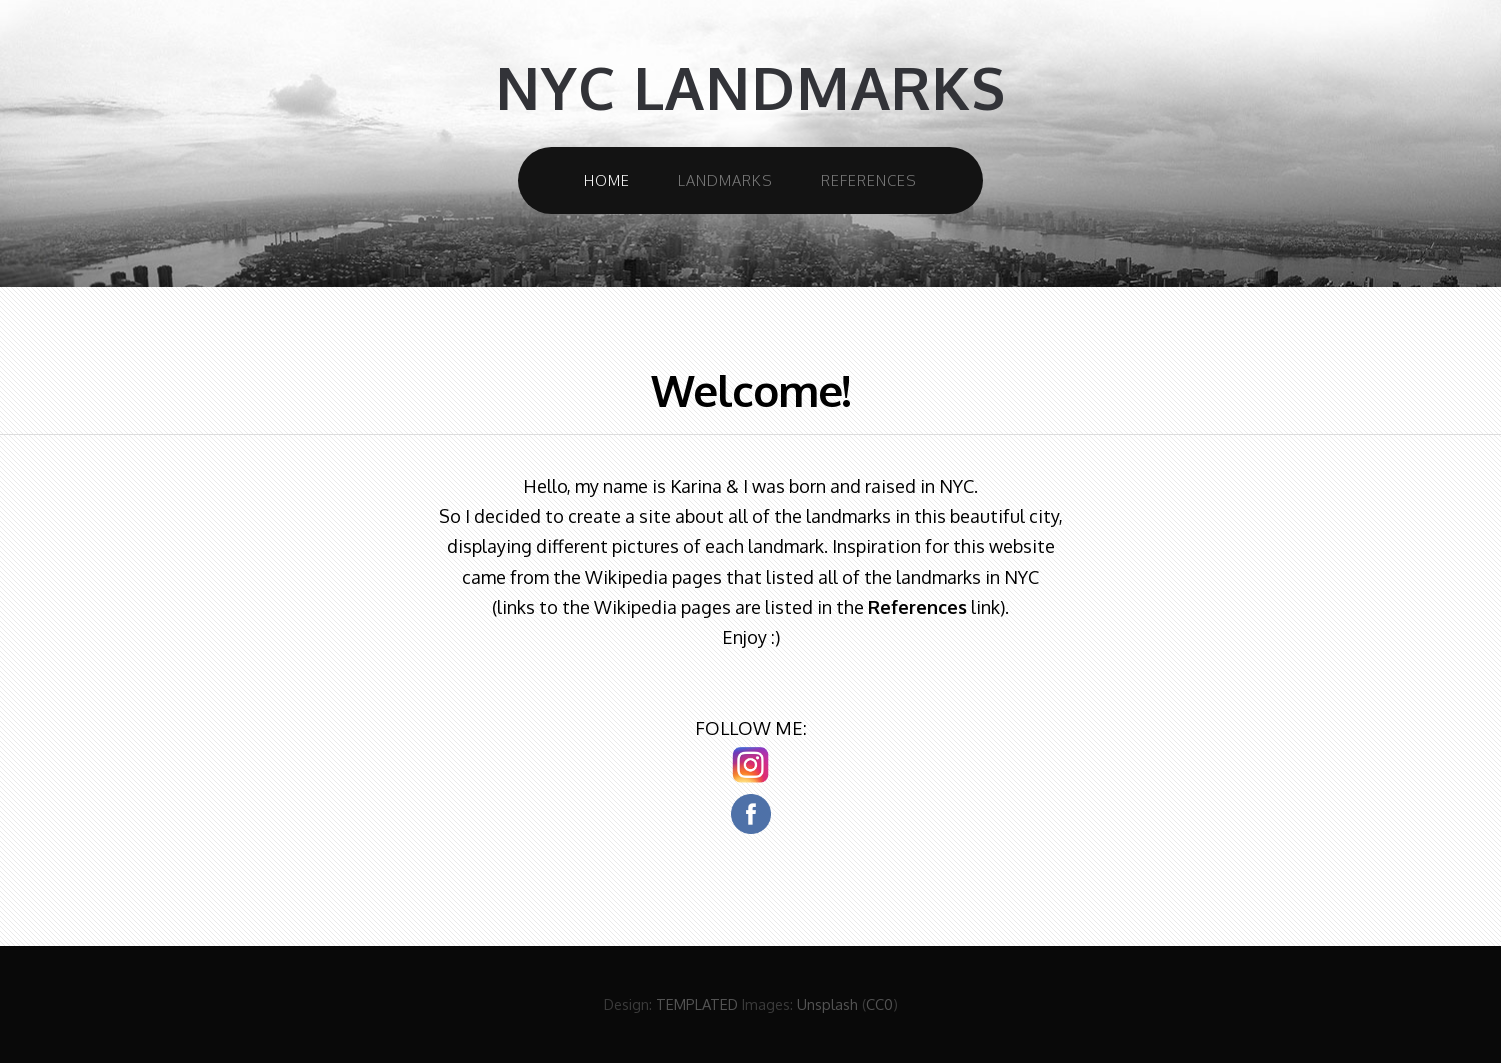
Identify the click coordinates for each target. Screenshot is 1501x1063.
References (869, 180)
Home (607, 180)
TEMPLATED (697, 1004)
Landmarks (725, 180)
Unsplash (827, 1004)
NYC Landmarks (750, 87)
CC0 (879, 1004)
